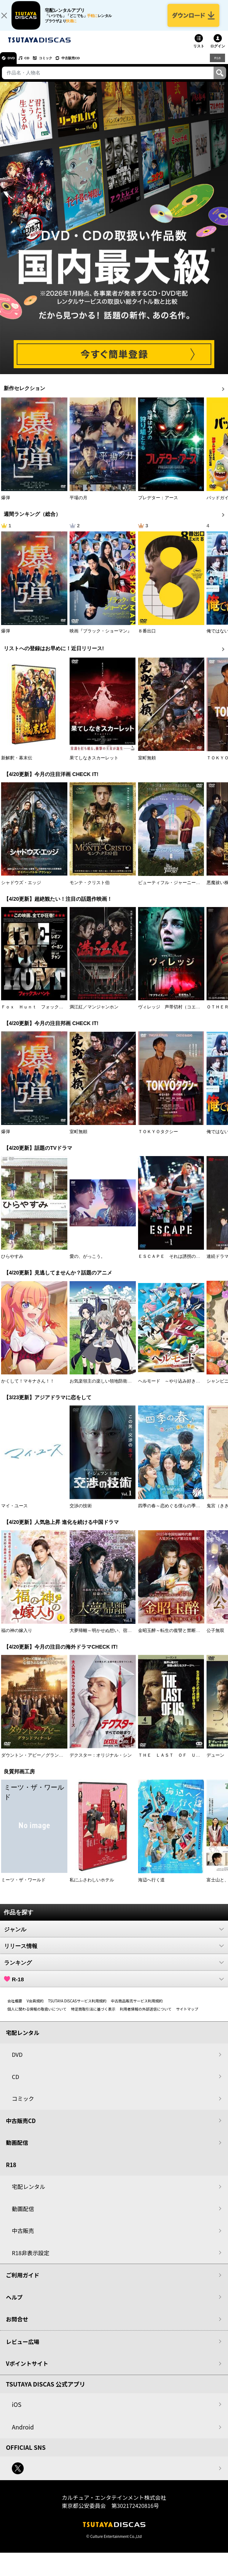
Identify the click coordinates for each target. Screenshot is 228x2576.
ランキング (114, 1969)
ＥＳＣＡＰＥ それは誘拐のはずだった (178, 1263)
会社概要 (14, 2008)
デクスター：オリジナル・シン (101, 1762)
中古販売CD (91, 65)
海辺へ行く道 (151, 1887)
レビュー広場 (22, 2348)
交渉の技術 (81, 1513)
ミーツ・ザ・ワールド (23, 1887)
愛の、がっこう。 (87, 1263)
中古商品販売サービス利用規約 (137, 2008)
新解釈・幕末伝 (16, 765)
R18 (217, 65)
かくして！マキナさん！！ (27, 1388)
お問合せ (17, 2326)
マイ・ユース (14, 1513)
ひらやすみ (12, 1263)
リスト (198, 53)
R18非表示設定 (30, 2260)
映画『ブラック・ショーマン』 (101, 638)
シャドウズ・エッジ (21, 889)
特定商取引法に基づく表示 (93, 2016)
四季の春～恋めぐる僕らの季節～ (171, 1513)
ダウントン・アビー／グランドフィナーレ (43, 1762)
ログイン (217, 53)
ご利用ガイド (22, 2282)
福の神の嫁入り (16, 1637)
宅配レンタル (28, 2194)
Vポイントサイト (27, 2371)
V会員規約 (35, 2008)
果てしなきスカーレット (94, 765)
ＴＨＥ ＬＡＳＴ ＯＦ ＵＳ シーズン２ (182, 1762)
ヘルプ (14, 2304)
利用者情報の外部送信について (146, 2016)
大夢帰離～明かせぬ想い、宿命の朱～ (107, 1637)
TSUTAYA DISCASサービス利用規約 (77, 2008)
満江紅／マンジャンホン (94, 1014)
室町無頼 (147, 765)
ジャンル (114, 1936)
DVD (14, 65)
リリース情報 (114, 1953)
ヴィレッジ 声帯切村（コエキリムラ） (178, 1014)
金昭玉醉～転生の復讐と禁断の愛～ (173, 1637)
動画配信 (17, 2150)
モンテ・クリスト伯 (90, 889)
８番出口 (147, 638)
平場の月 (78, 505)
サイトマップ (187, 2016)
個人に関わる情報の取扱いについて (37, 2016)
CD (34, 65)
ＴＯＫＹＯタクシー (158, 1139)
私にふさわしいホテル (92, 1887)
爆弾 (5, 505)
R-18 (114, 1986)
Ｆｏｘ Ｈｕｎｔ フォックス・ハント (41, 1014)
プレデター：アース (158, 505)
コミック (58, 65)
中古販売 (23, 2238)
